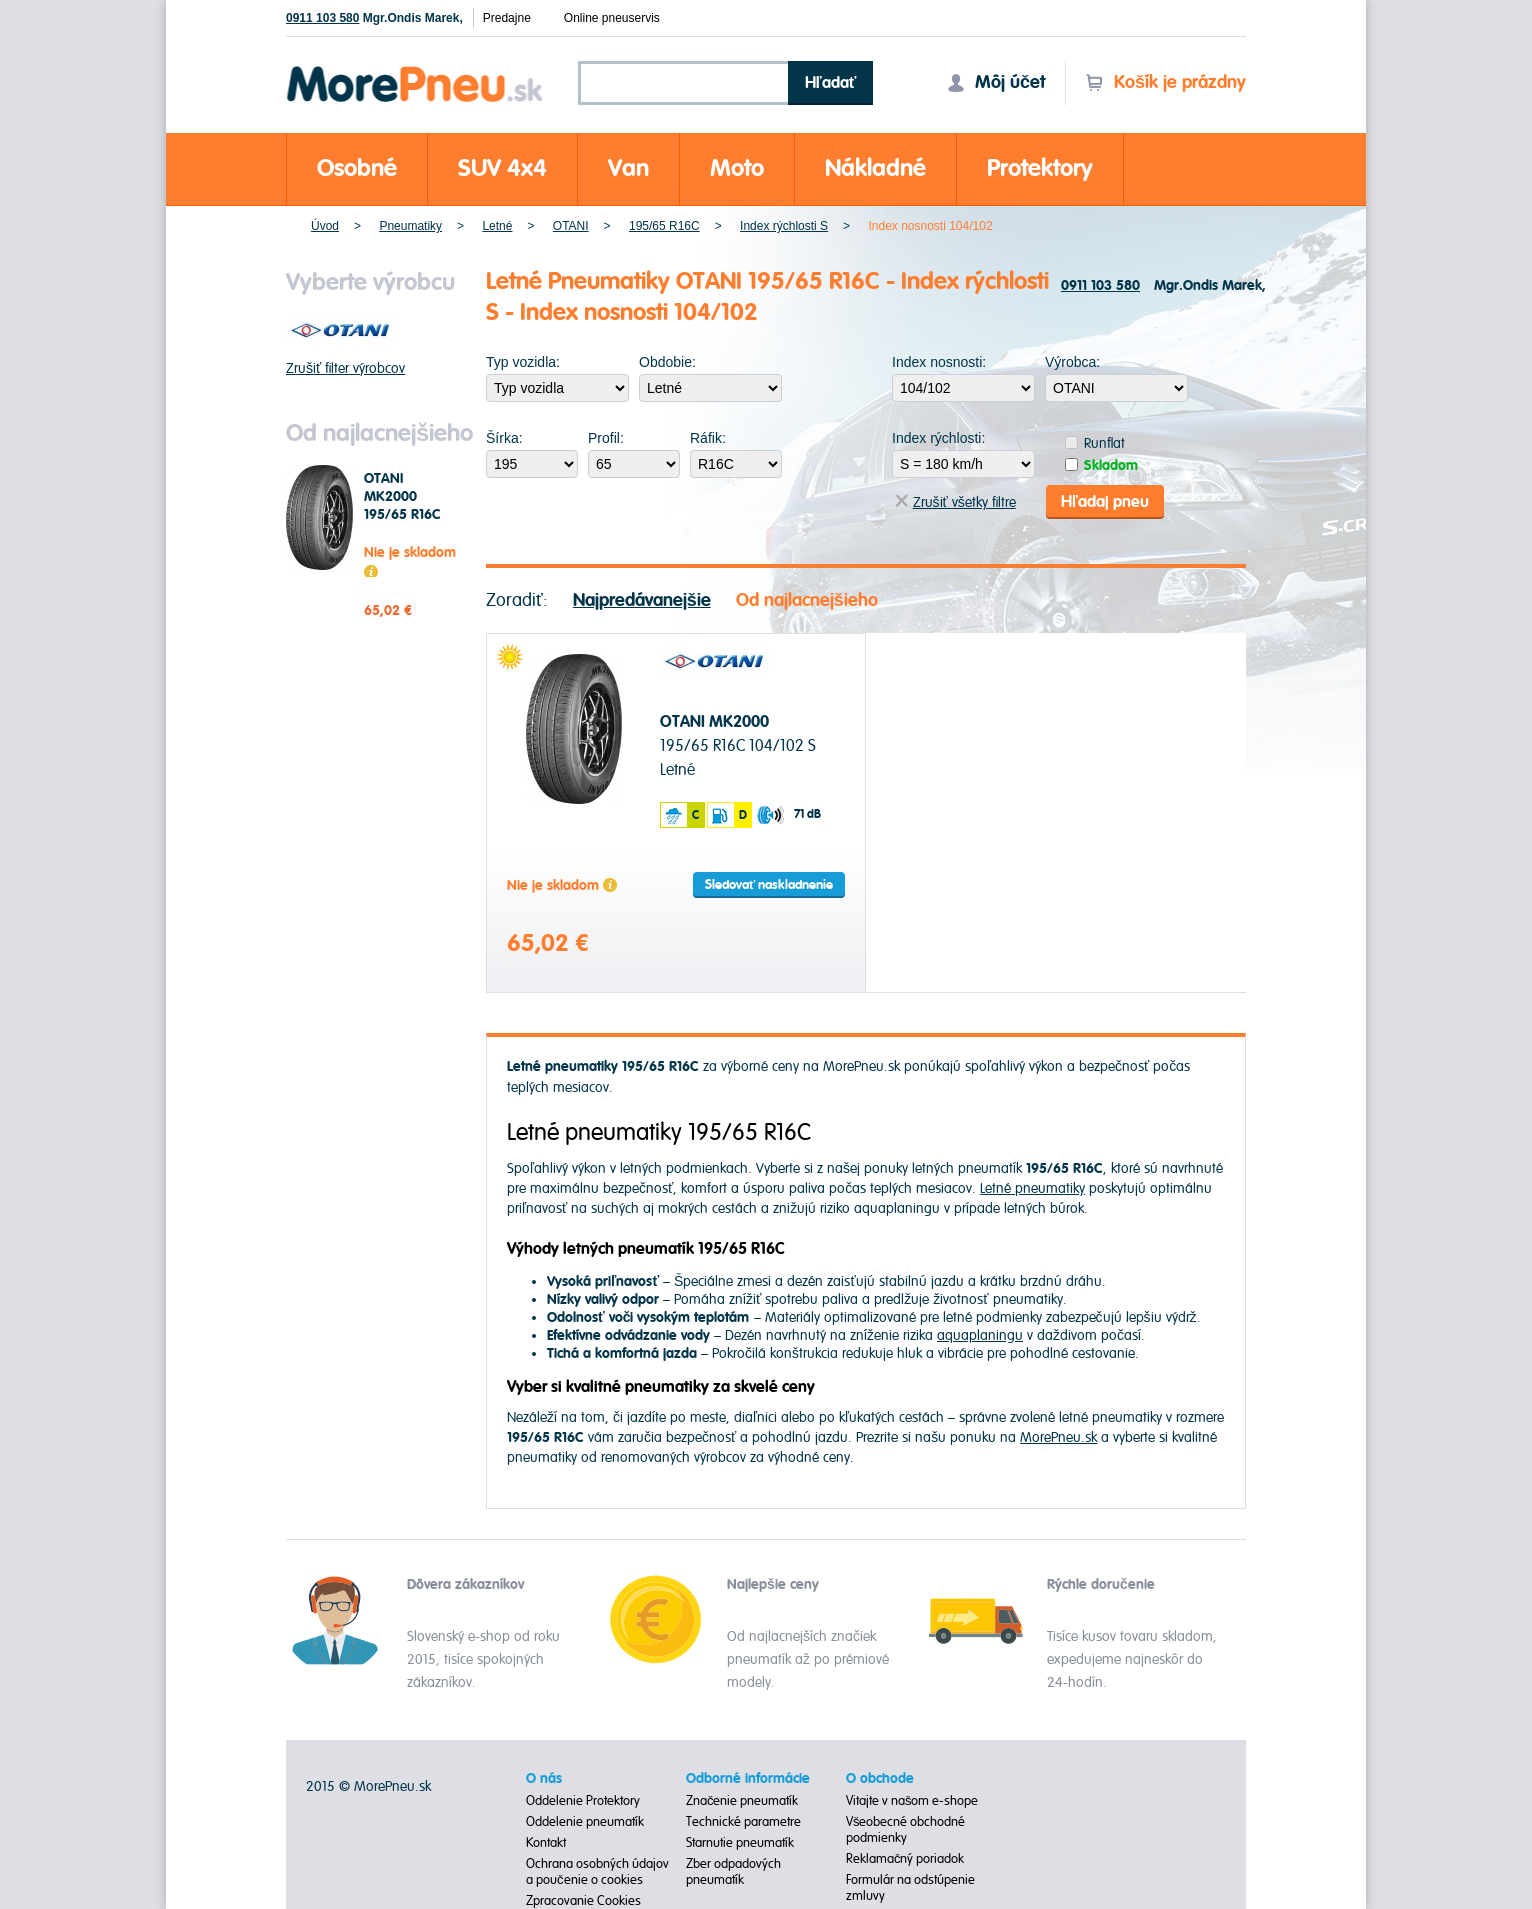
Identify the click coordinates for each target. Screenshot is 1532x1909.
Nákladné (875, 168)
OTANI (571, 226)
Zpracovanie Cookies (583, 1901)
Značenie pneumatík (742, 1801)
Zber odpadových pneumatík (733, 1872)
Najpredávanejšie (642, 600)
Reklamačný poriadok (905, 1859)
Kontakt (546, 1843)
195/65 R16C (664, 226)
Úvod (325, 226)
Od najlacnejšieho (807, 600)
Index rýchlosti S (784, 226)
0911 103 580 (322, 18)
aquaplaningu (980, 1335)
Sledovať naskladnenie (769, 885)
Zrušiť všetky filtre (955, 502)
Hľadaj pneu (1105, 502)
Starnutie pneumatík (740, 1843)
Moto (737, 168)
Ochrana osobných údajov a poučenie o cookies (597, 1872)
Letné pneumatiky (1032, 1188)
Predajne (507, 18)
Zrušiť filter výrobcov (345, 368)
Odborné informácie (748, 1779)
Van (628, 168)
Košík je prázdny (1165, 82)
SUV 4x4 (502, 168)
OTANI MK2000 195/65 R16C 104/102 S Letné (402, 515)
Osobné (357, 168)
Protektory (1040, 168)
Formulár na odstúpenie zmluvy (910, 1888)
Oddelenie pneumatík (585, 1822)
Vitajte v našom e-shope (912, 1801)
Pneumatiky (410, 226)
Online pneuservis (612, 18)
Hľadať (831, 83)
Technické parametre (743, 1822)
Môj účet (996, 82)
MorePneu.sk (1058, 1437)
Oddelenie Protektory (583, 1801)
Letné (497, 226)
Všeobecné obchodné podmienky (906, 1830)
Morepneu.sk (415, 69)
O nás (544, 1779)
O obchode (880, 1779)
